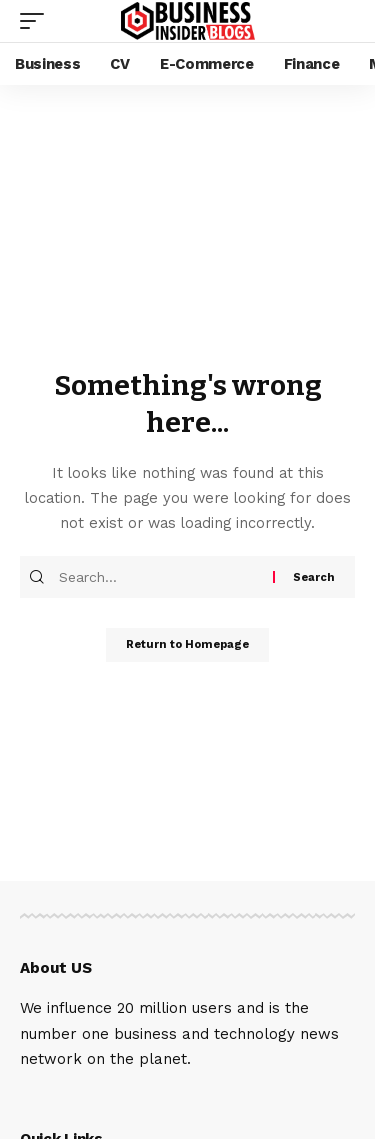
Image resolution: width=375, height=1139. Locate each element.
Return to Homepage (187, 644)
